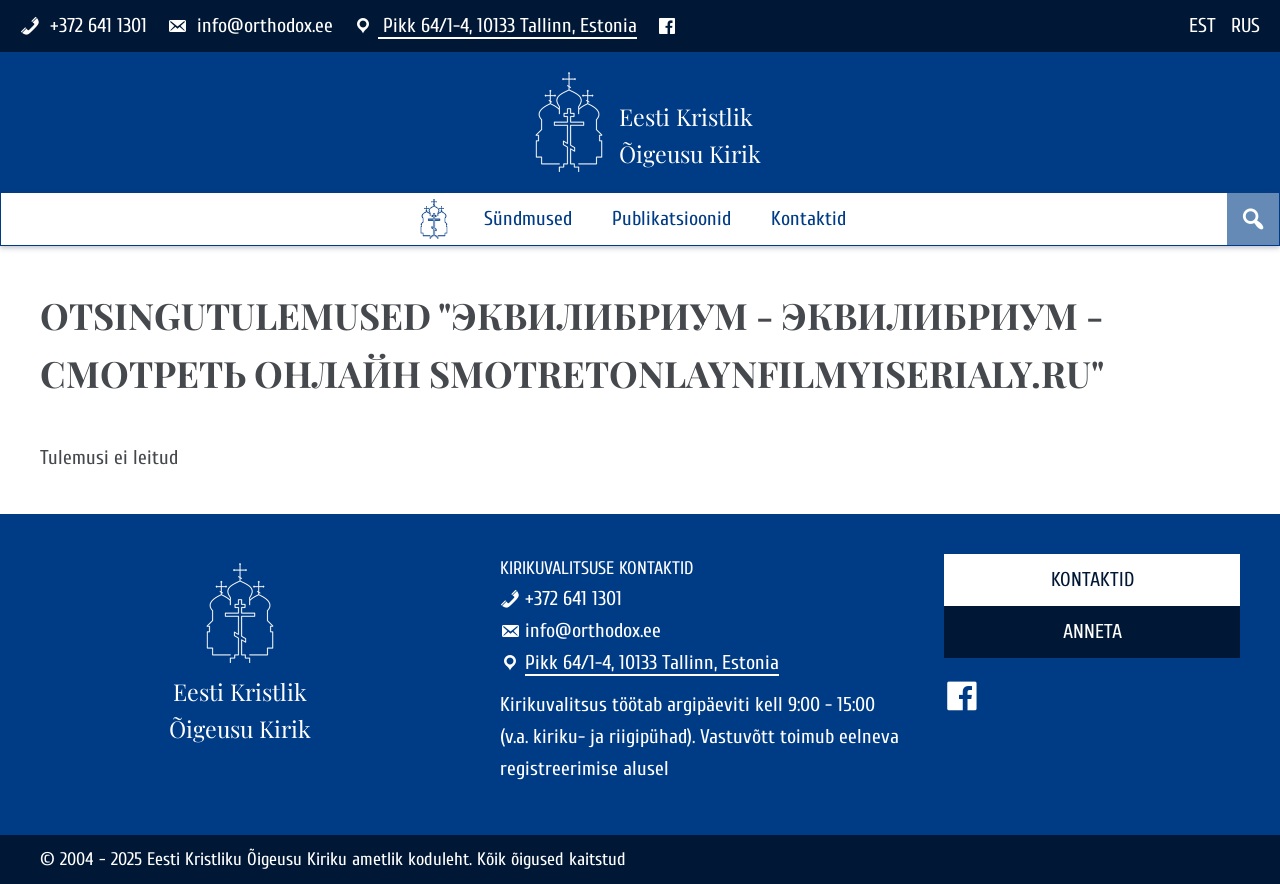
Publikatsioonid (671, 218)
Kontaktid (808, 218)
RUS (1245, 25)
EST (1202, 25)
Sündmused (528, 218)
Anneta (1092, 631)
